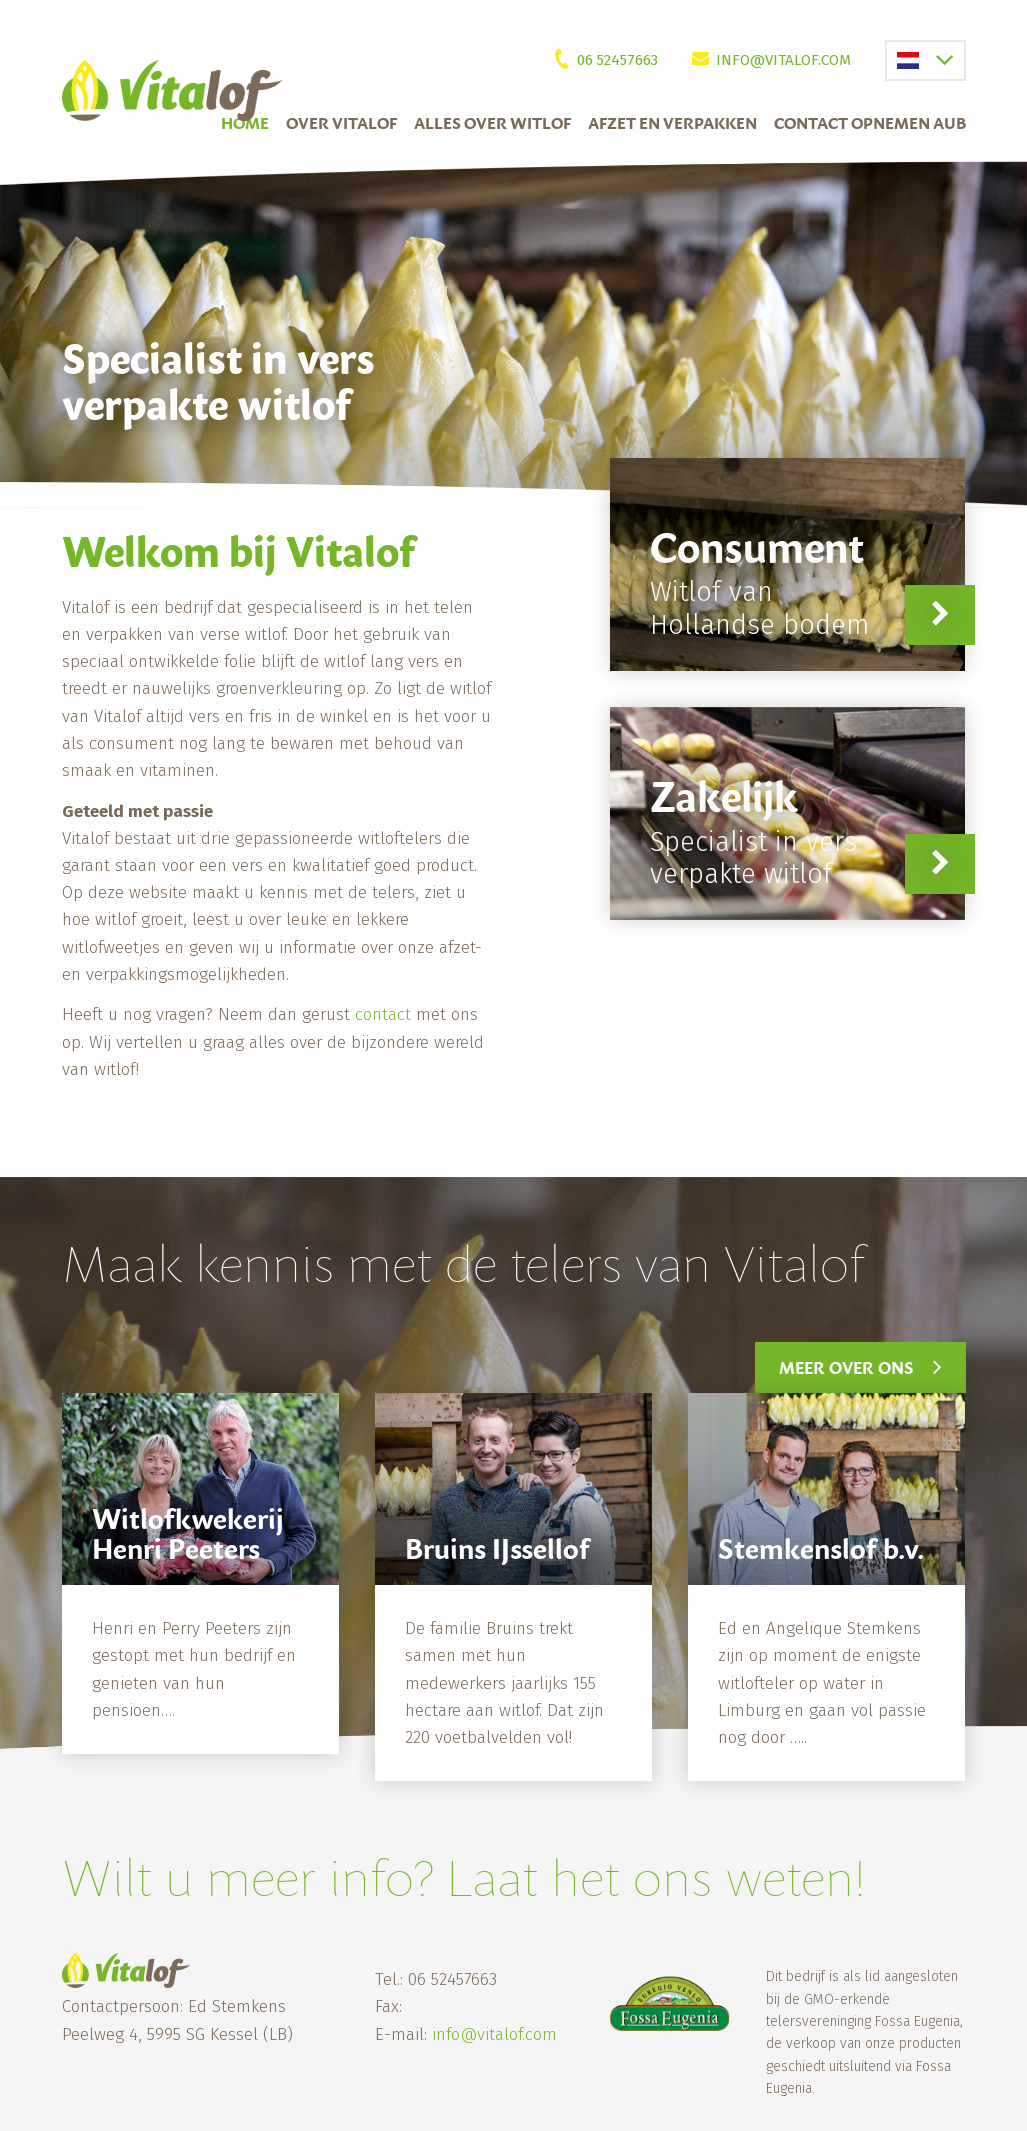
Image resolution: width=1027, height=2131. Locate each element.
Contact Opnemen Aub (870, 123)
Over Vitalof (341, 123)
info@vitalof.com (783, 60)
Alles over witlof (492, 123)
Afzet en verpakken (672, 123)
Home (245, 123)
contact (383, 1014)
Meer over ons (846, 1367)
